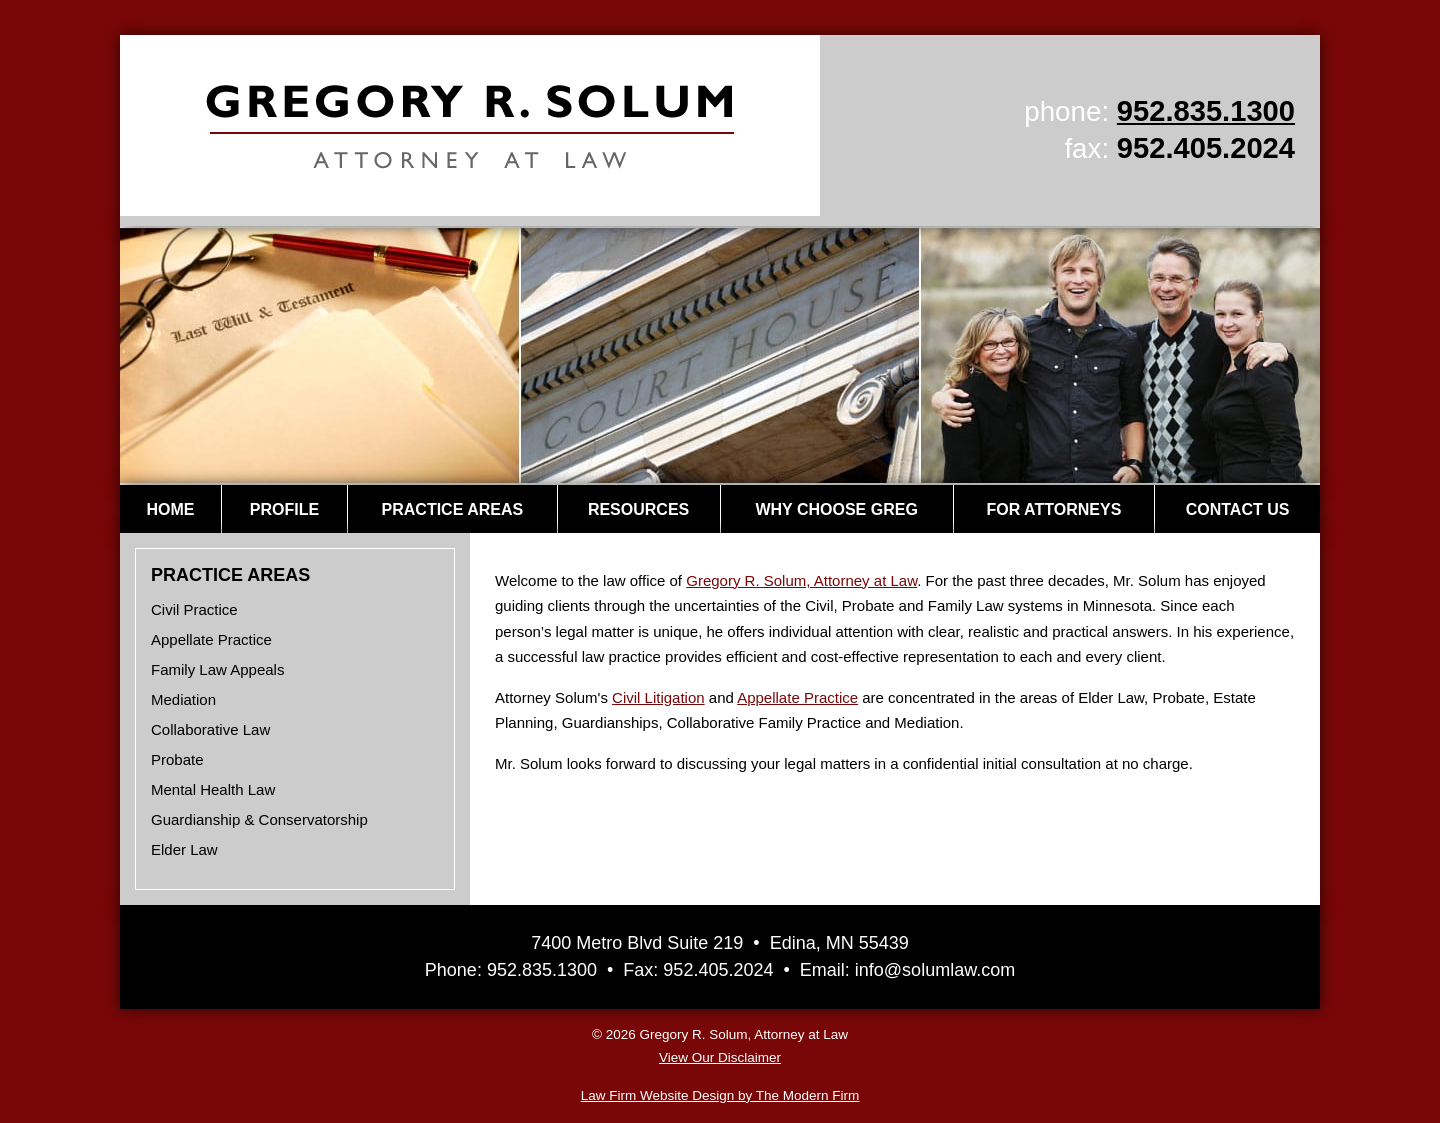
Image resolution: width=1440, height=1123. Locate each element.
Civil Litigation (658, 697)
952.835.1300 (1206, 111)
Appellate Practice (797, 697)
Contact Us (1238, 509)
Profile (284, 509)
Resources (638, 509)
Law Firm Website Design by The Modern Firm (720, 1095)
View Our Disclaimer (720, 1057)
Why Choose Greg (836, 509)
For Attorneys (1053, 509)
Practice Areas (453, 509)
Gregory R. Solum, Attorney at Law (801, 580)
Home (170, 509)
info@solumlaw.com (935, 970)
